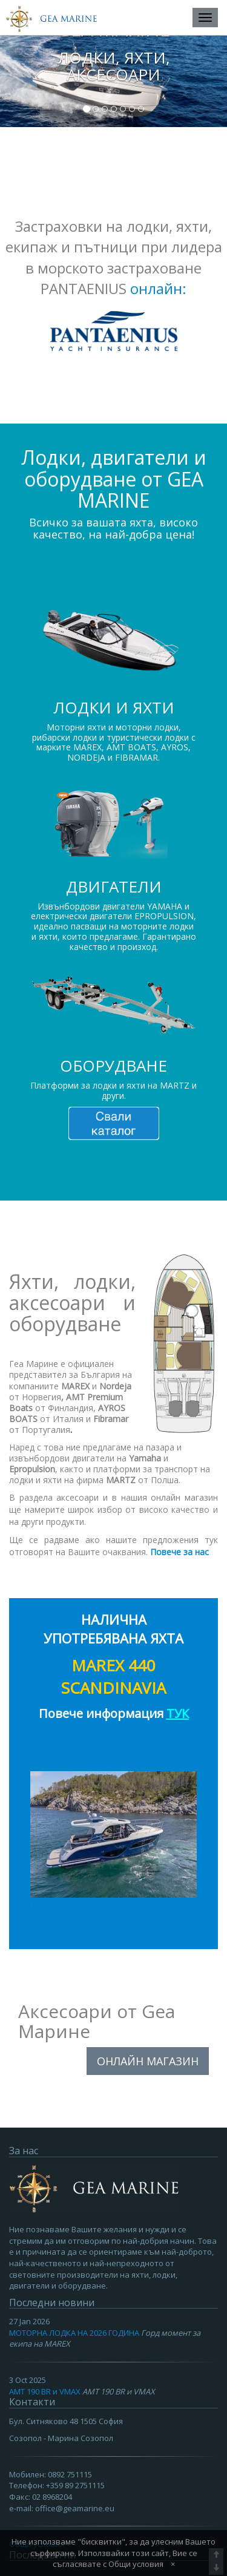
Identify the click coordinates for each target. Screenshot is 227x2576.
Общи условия (135, 2563)
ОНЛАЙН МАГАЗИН (148, 2061)
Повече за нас (179, 1552)
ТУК (177, 1713)
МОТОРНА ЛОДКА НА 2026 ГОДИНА (74, 2332)
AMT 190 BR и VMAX (45, 2391)
